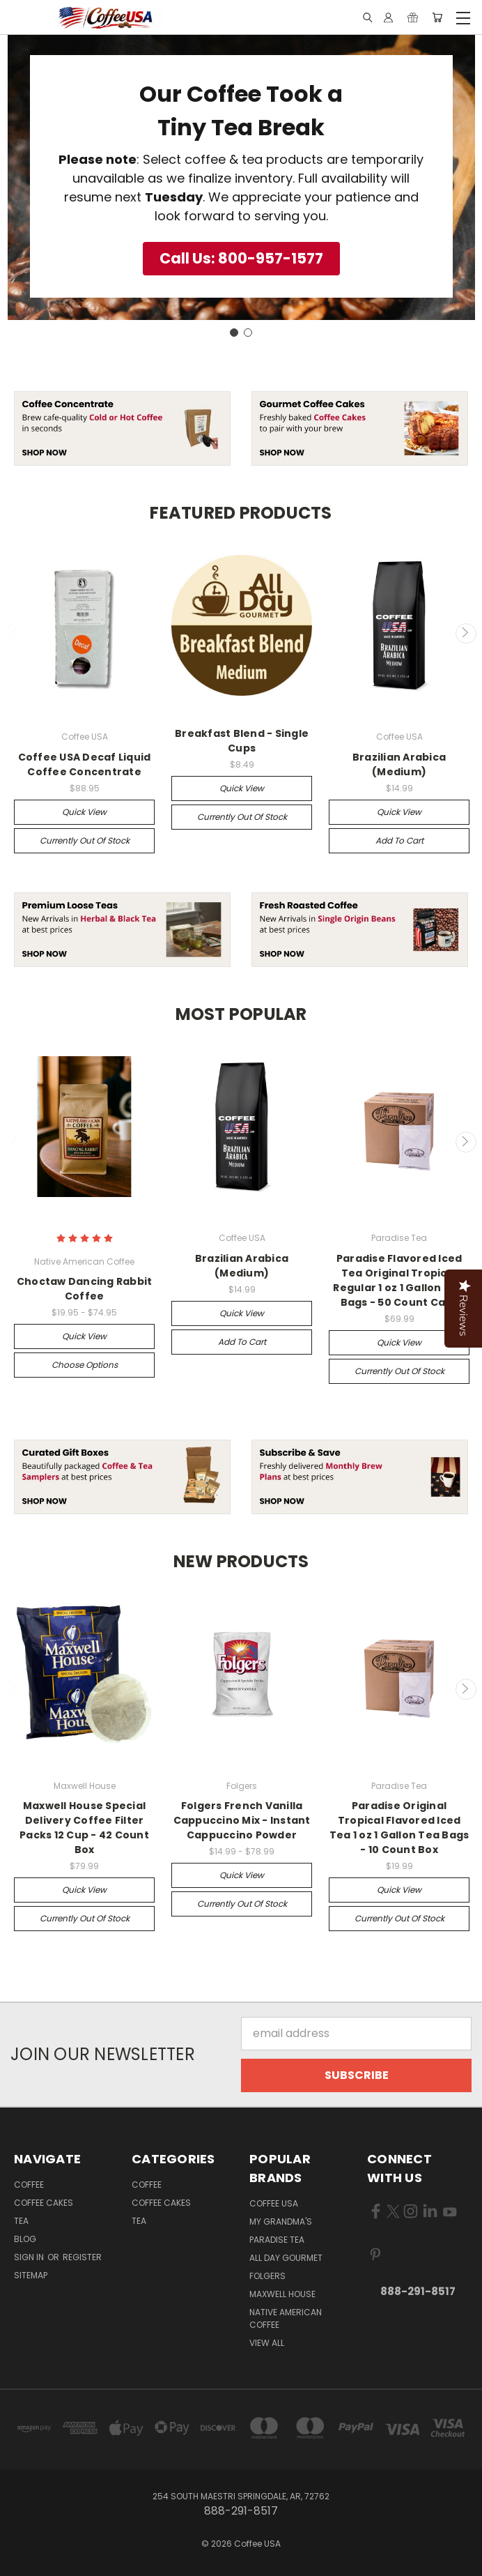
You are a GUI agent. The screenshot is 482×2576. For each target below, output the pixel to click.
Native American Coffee (285, 2318)
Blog (25, 2239)
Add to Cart (399, 840)
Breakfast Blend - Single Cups (242, 740)
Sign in (30, 2257)
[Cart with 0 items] (437, 17)
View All (266, 2343)
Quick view (84, 812)
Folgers (267, 2276)
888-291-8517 (418, 2291)
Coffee (29, 2184)
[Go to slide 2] (248, 332)
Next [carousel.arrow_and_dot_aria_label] (466, 633)
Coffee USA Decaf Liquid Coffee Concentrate (84, 764)
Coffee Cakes (43, 2203)
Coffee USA (273, 2203)
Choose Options (85, 1365)
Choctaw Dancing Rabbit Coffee (85, 1288)
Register (82, 2257)
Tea (21, 2221)
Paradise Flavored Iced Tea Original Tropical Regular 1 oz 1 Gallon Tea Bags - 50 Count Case (399, 1280)
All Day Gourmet (285, 2258)
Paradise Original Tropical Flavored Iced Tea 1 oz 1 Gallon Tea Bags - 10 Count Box (399, 1828)
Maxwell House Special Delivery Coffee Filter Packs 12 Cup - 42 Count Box (84, 1828)
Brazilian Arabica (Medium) (399, 764)
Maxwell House (282, 2294)
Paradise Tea (276, 2240)
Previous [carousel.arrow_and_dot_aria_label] (16, 633)
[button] (241, 258)
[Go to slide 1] (234, 332)
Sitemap (30, 2275)
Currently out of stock (85, 840)
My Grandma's (280, 2221)
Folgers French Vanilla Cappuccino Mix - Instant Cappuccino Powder (242, 1820)
